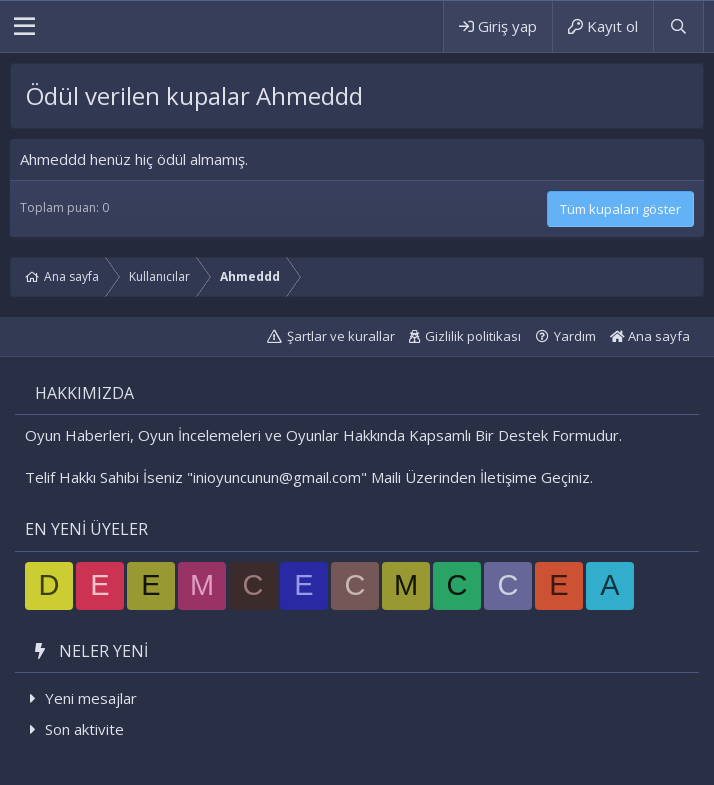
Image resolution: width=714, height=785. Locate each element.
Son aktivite (84, 729)
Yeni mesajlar (91, 698)
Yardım (575, 336)
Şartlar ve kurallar (341, 336)
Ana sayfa (650, 336)
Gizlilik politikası (473, 336)
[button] (24, 27)
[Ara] (678, 26)
